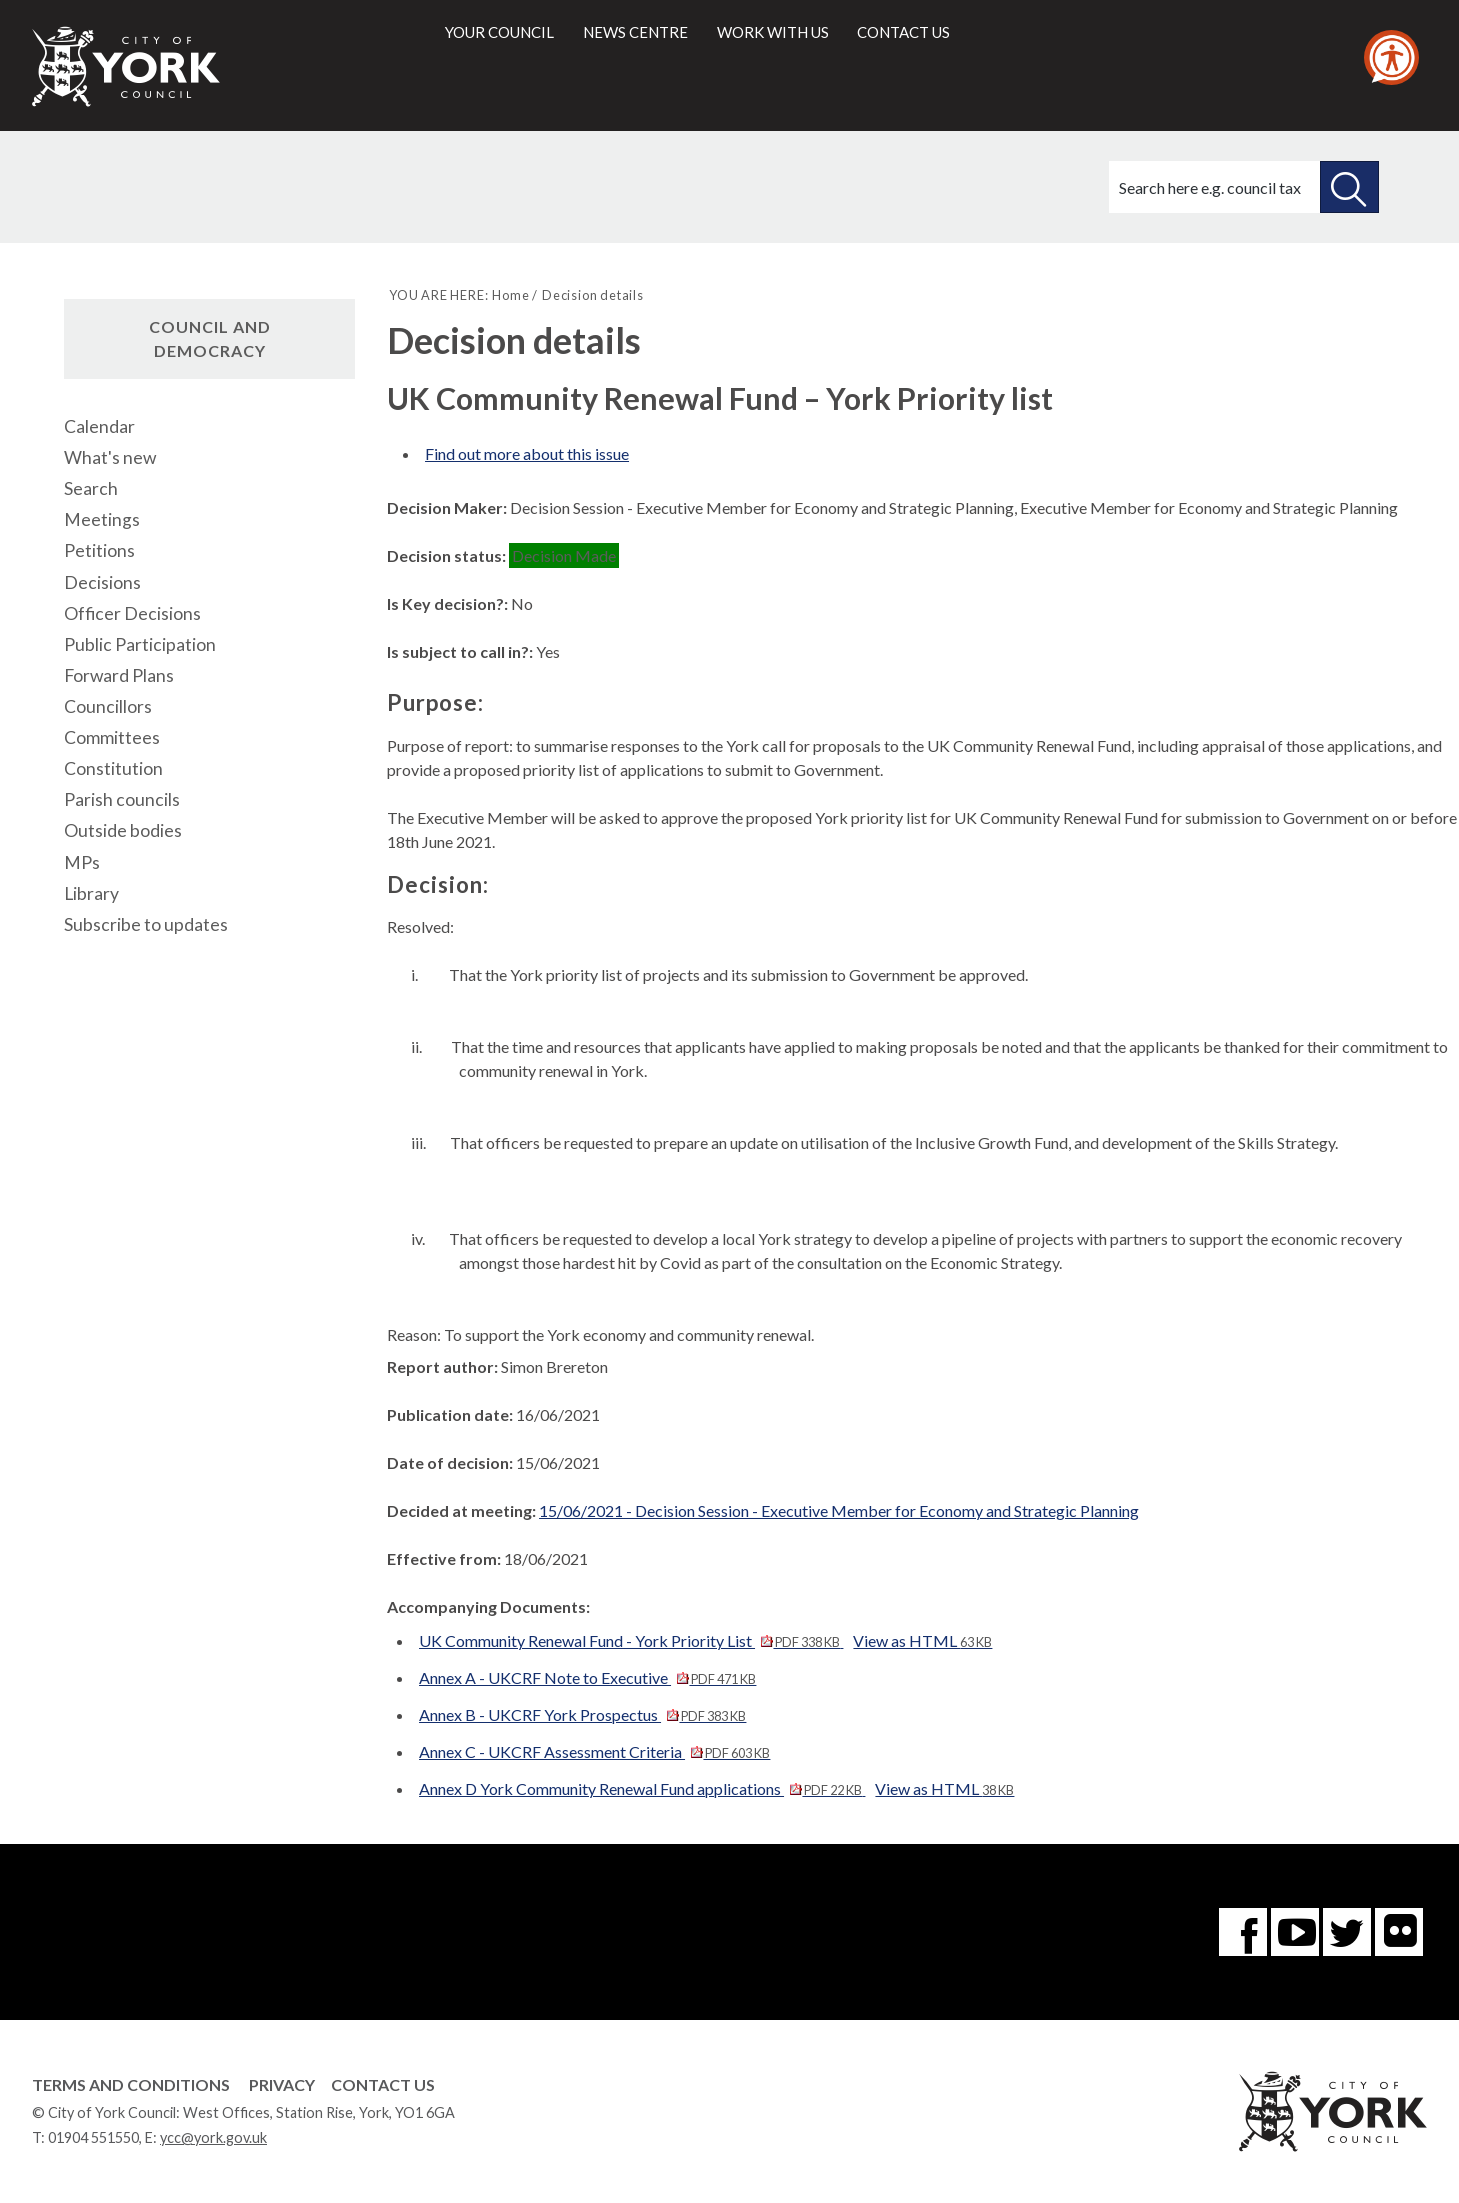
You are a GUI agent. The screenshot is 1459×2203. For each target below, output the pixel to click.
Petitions (99, 550)
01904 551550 (93, 2137)
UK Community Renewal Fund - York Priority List (631, 1640)
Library (91, 893)
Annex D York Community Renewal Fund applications (642, 1788)
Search (91, 488)
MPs (82, 862)
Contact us (903, 32)
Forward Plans (119, 675)
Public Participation (140, 644)
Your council (499, 32)
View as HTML (922, 1640)
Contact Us (383, 2084)
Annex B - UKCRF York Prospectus (582, 1714)
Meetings (102, 519)
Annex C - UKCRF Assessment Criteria (594, 1751)
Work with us (773, 32)
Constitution (113, 768)
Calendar (99, 426)
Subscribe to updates (146, 924)
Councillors (108, 706)
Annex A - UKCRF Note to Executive (587, 1677)
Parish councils (122, 799)
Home (510, 295)
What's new (110, 457)
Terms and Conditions (131, 2084)
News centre (635, 32)
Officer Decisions (132, 613)
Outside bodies (123, 830)
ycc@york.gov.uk (213, 2137)
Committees (112, 737)
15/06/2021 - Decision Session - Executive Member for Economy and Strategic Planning (839, 1510)
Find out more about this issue (527, 453)
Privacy (282, 2084)
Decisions (102, 582)
